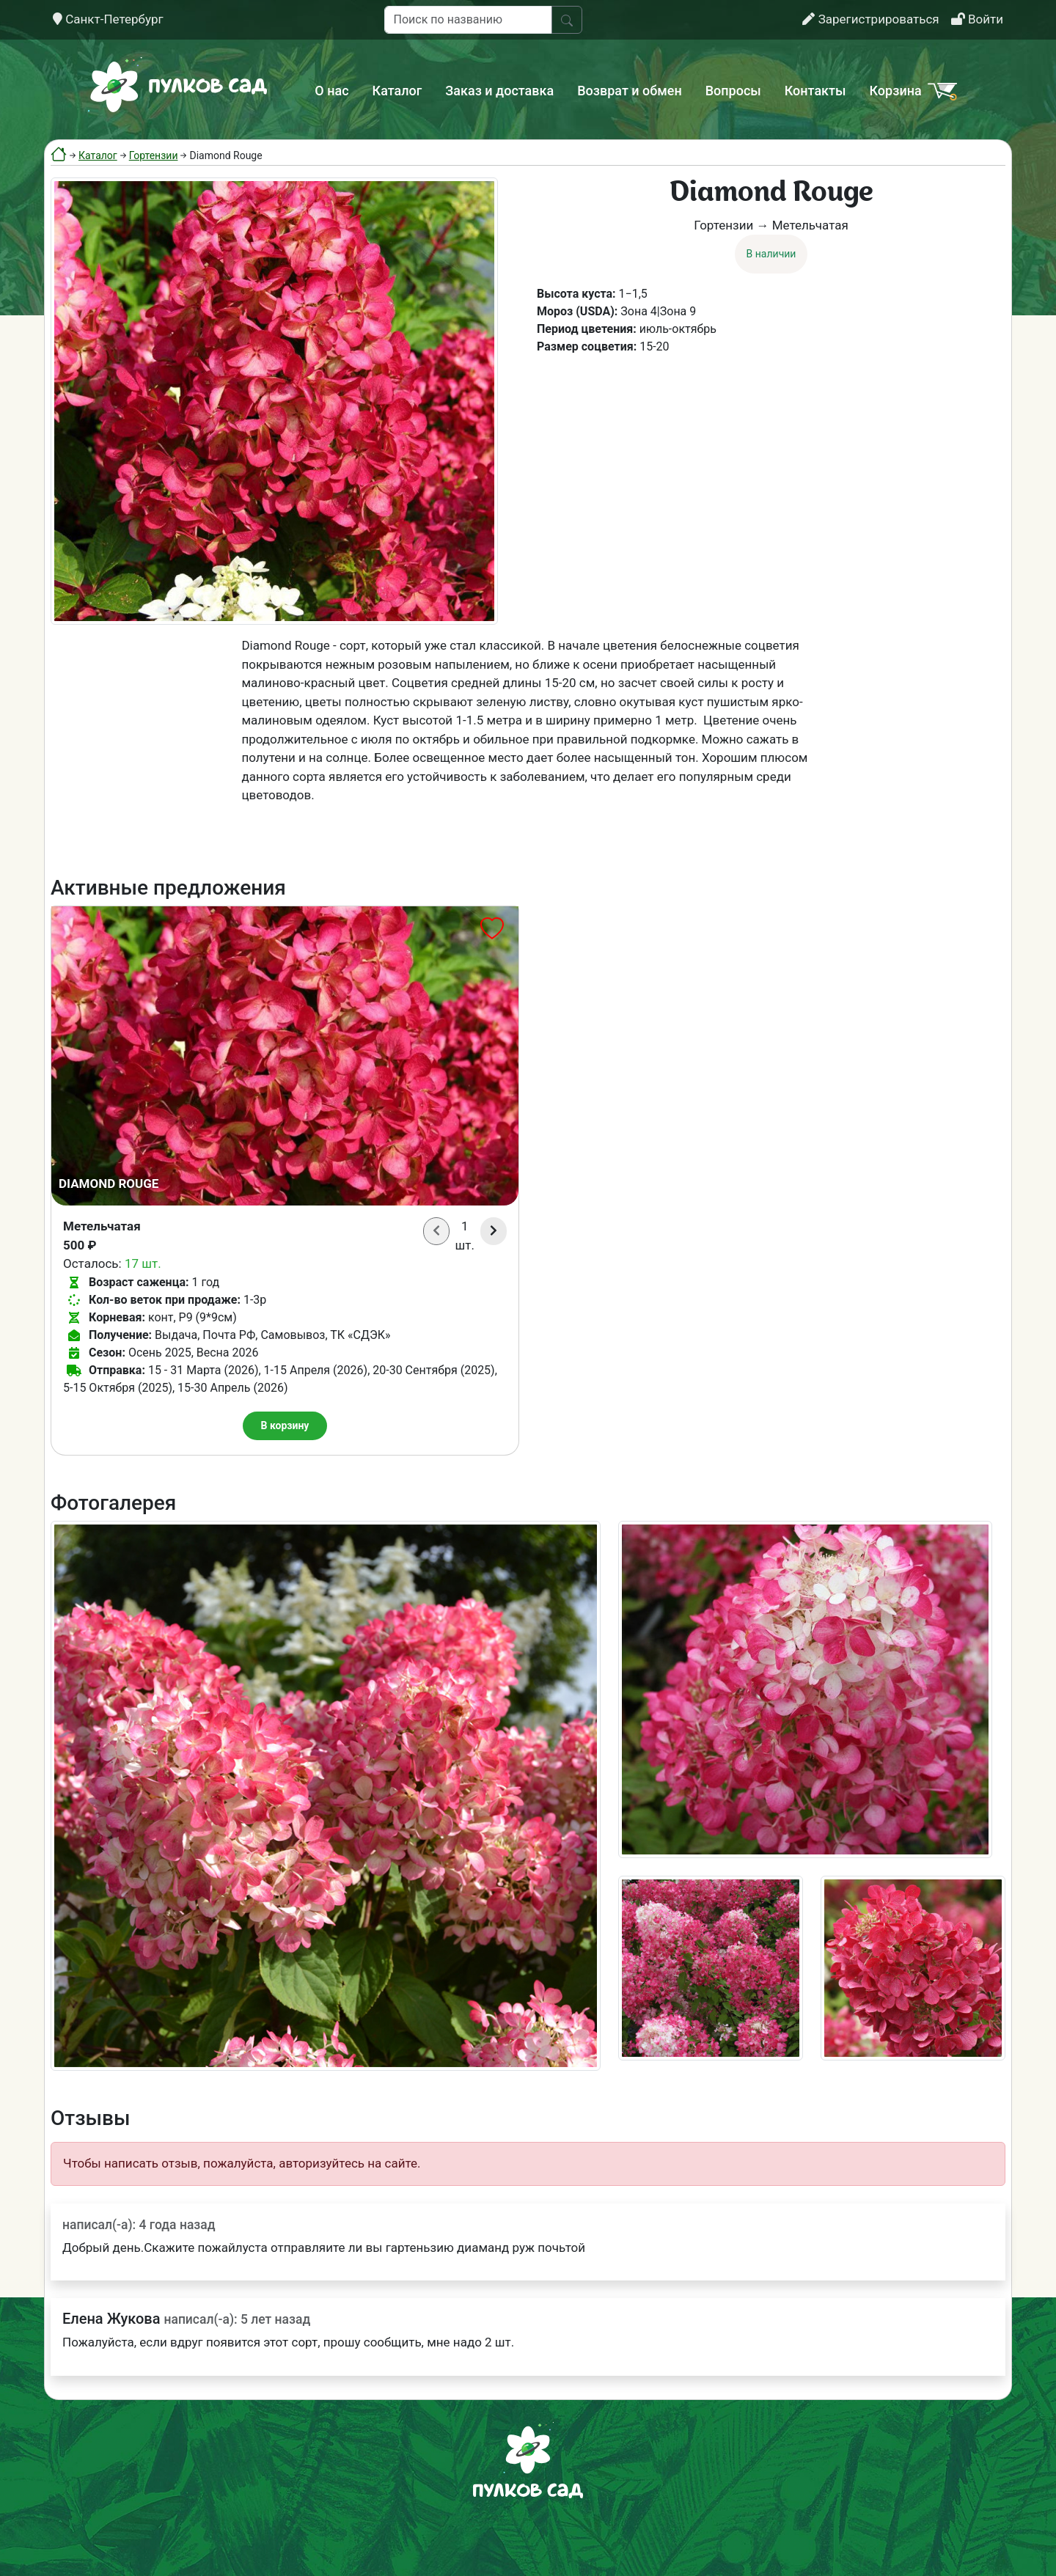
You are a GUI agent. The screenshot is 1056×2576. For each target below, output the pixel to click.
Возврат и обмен (629, 90)
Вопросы (733, 90)
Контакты (815, 90)
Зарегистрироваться (870, 19)
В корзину (285, 1425)
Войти (977, 19)
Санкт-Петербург (108, 19)
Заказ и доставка (499, 90)
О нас (331, 90)
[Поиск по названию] (468, 20)
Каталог (397, 90)
